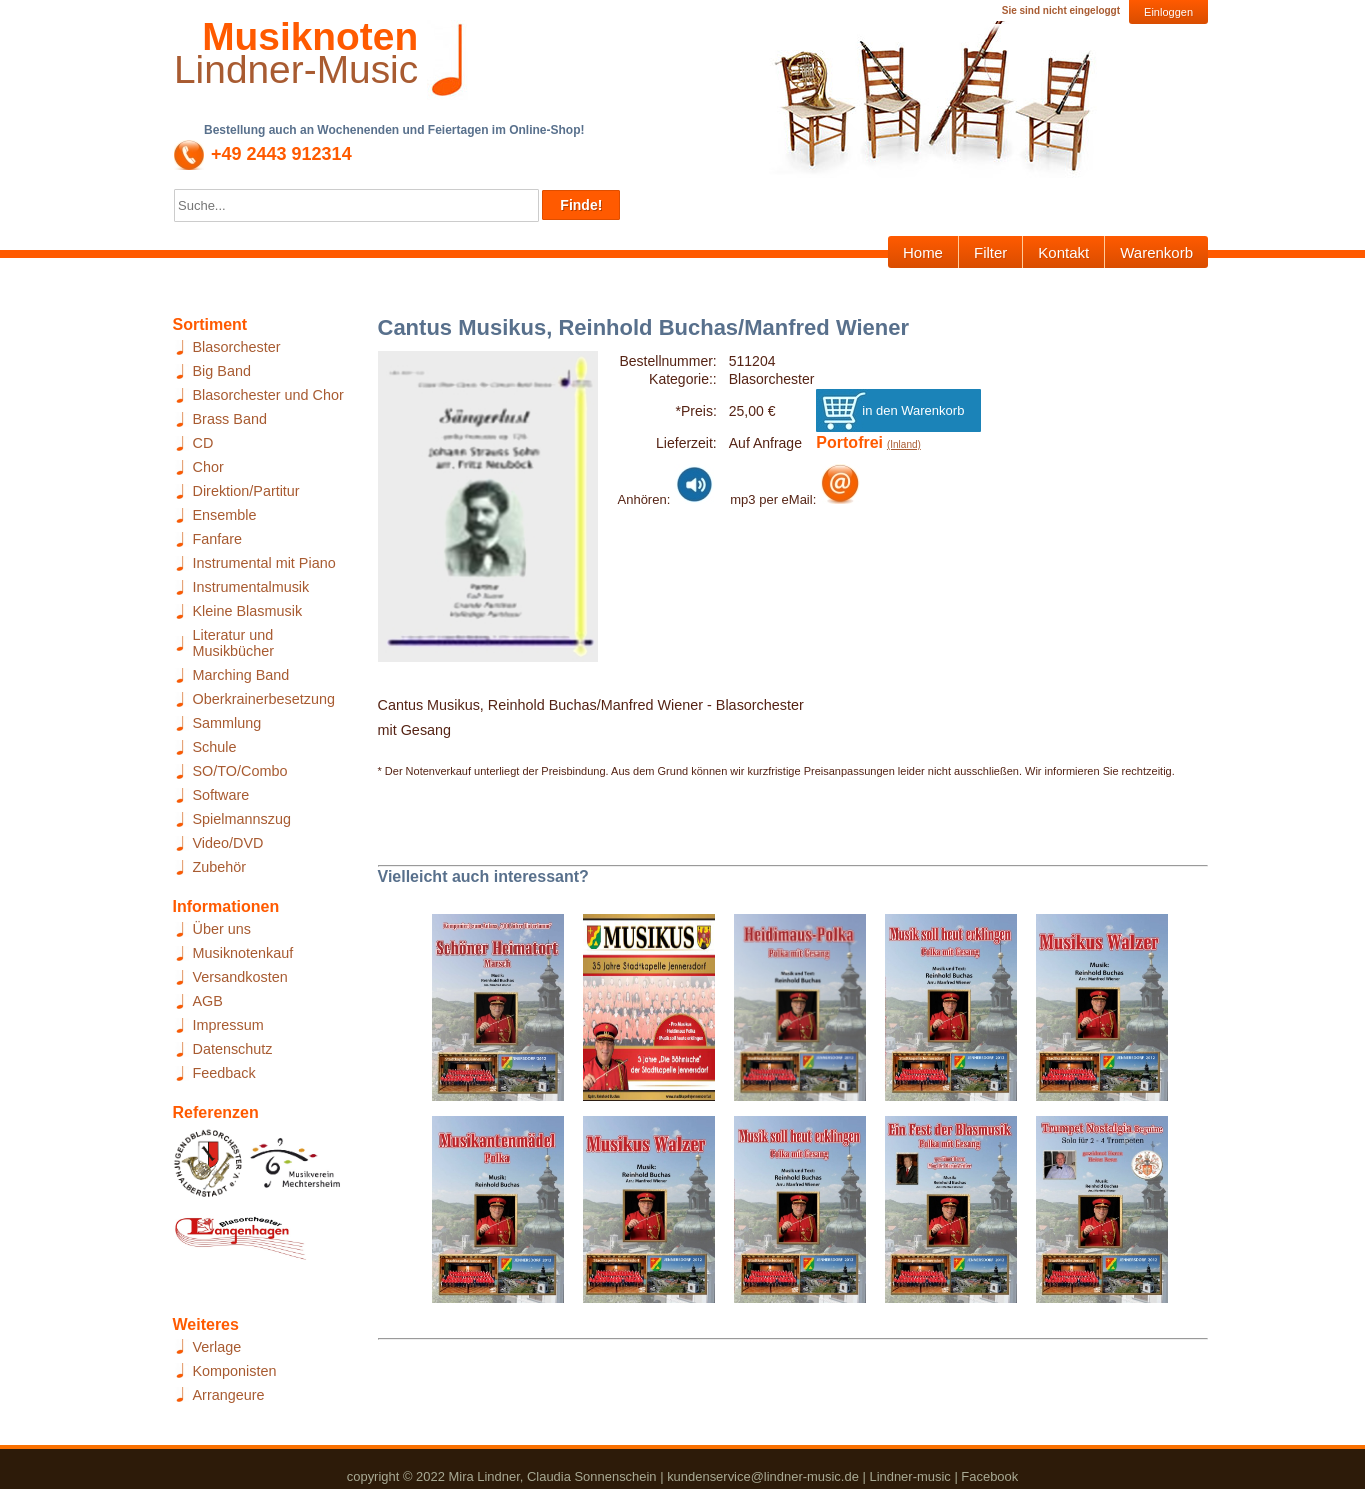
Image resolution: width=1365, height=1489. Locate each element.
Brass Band (230, 419)
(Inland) (904, 444)
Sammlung (227, 723)
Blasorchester (237, 347)
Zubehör (220, 867)
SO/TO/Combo (240, 771)
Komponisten (235, 1371)
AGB (208, 1001)
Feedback (224, 1073)
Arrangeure (229, 1395)
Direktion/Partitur (246, 491)
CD (203, 443)
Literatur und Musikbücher (234, 643)
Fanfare (218, 539)
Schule (215, 747)
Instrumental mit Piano (264, 563)
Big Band (222, 371)
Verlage (217, 1347)
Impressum (228, 1025)
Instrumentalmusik (251, 587)
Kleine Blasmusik (248, 611)
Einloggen (1168, 12)
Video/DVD (228, 843)
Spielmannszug (242, 819)
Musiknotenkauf (243, 953)
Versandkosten (240, 977)
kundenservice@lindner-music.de (763, 1476)
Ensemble (225, 515)
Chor (208, 467)
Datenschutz (233, 1049)
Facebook (989, 1476)
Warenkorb (1156, 252)
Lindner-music (909, 1476)
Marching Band (241, 675)
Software (221, 795)
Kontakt (1063, 252)
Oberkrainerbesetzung (264, 699)
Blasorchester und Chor (268, 395)
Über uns (222, 929)
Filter (990, 252)
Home (923, 252)
